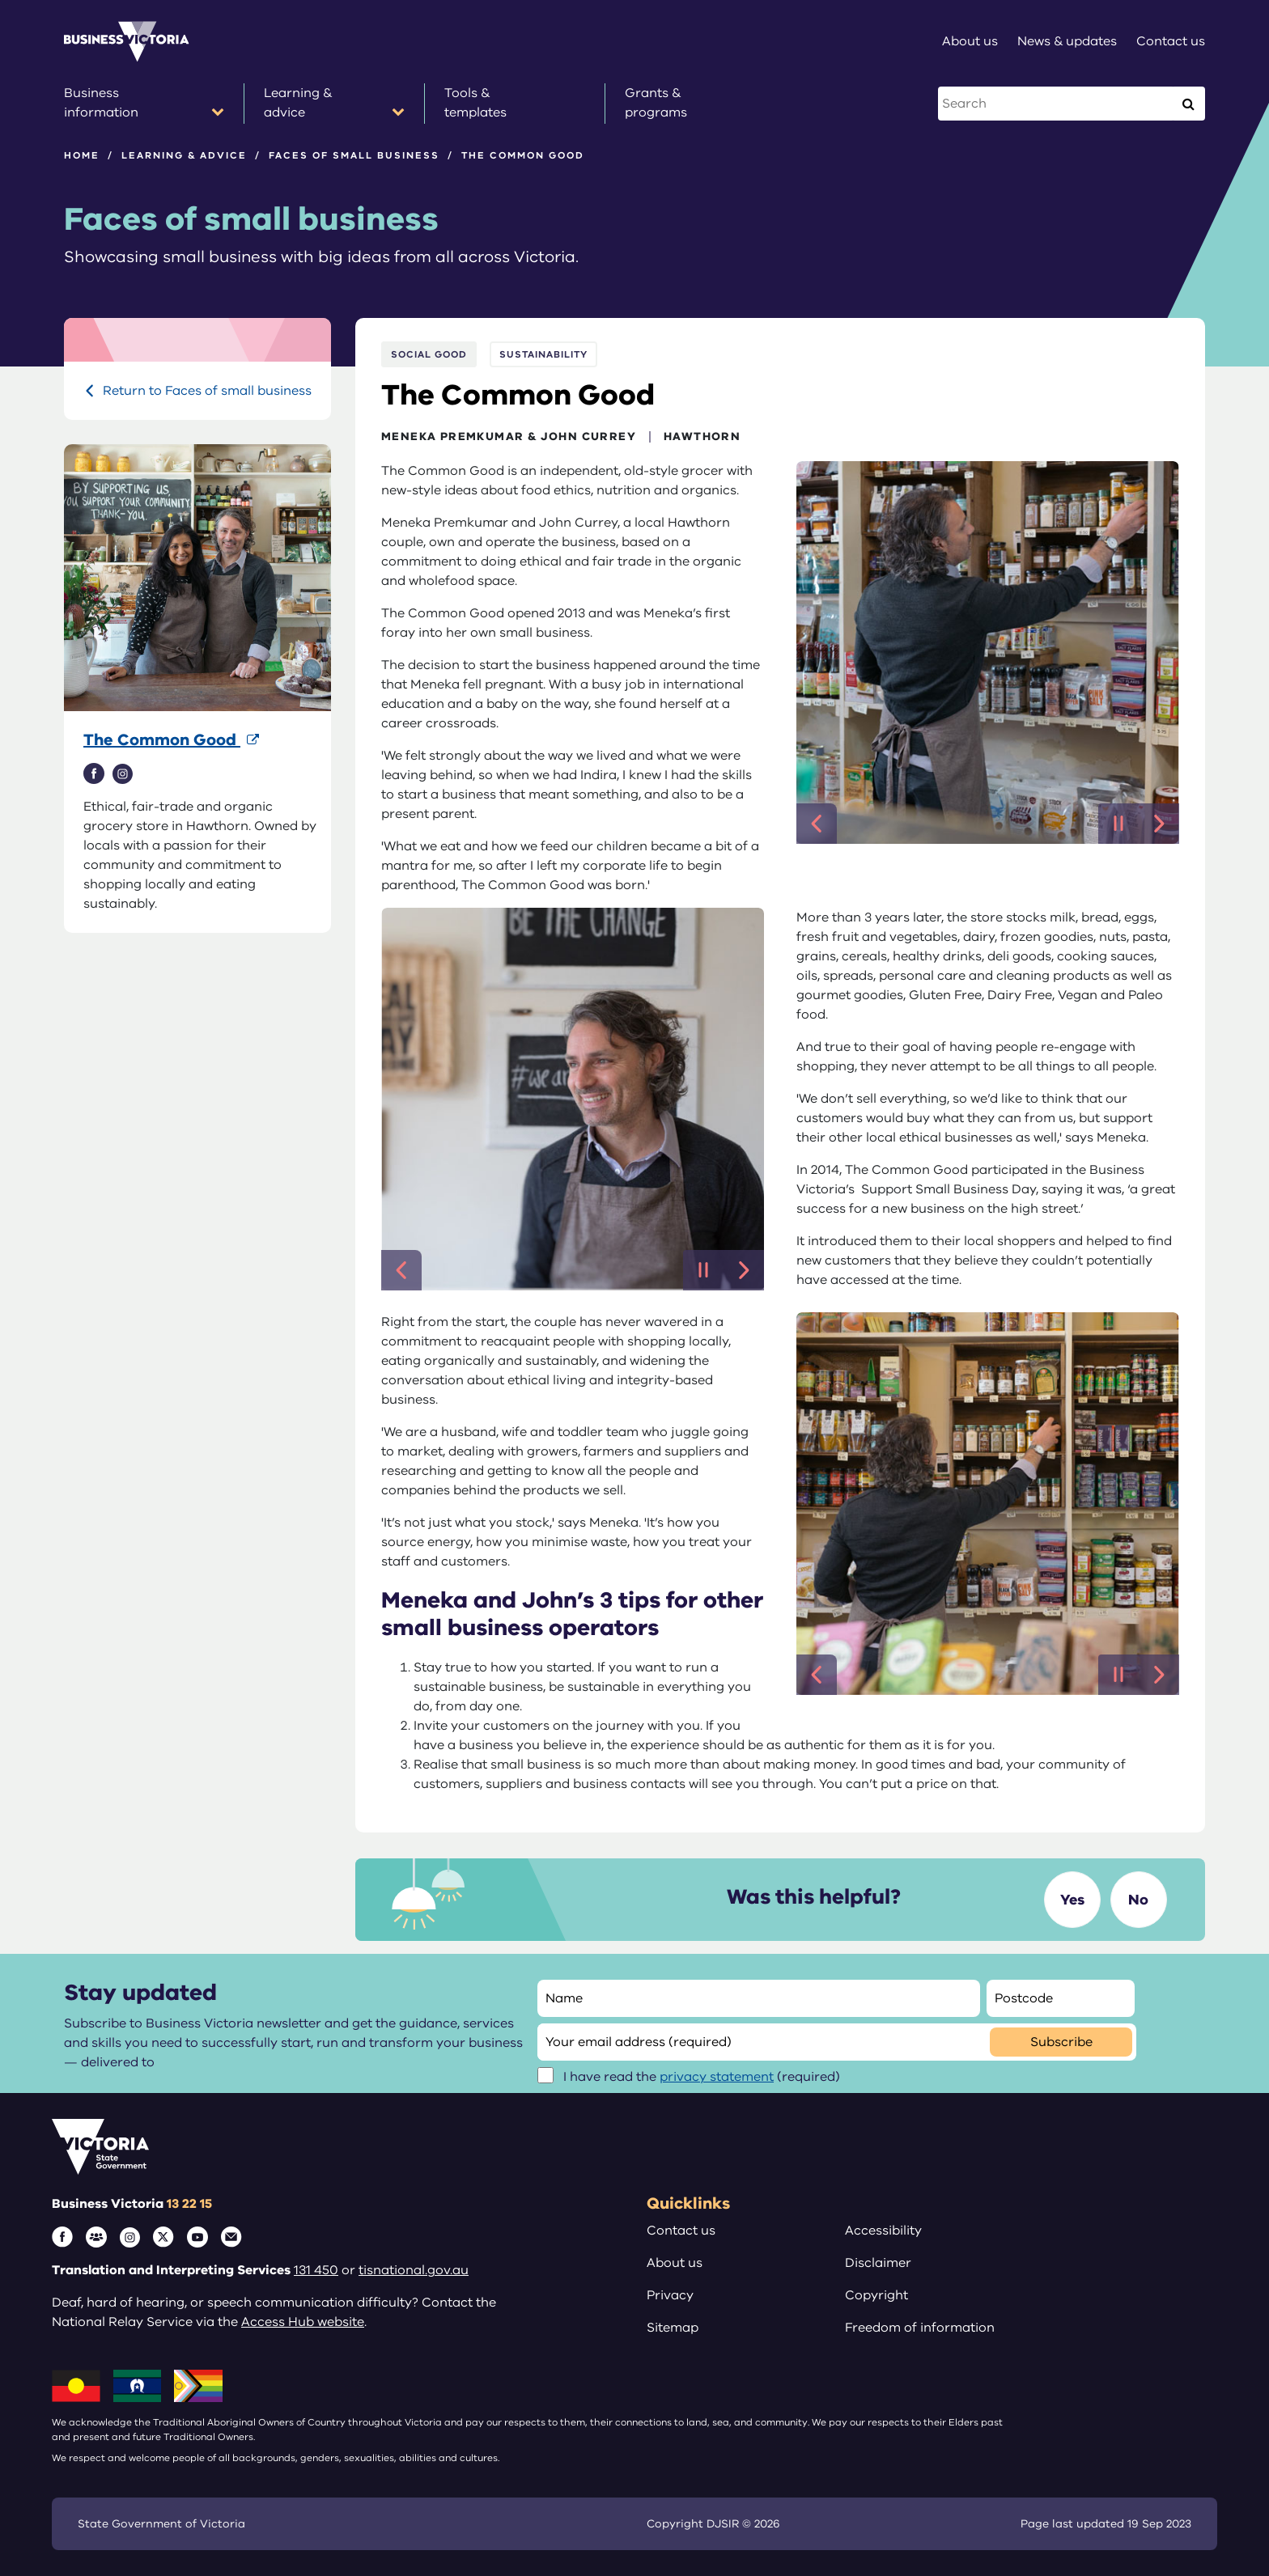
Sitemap (672, 2328)
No (1138, 1899)
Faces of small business (354, 155)
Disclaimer (878, 2263)
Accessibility (883, 2230)
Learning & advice (184, 155)
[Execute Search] (1188, 104)
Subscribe (1061, 2042)
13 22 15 (189, 2204)
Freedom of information (920, 2328)
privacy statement (717, 2077)
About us (674, 2263)
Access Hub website (302, 2322)
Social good (429, 354)
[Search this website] (1056, 104)
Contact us (681, 2230)
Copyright (876, 2295)
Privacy (670, 2295)
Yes (1072, 1899)
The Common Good (161, 740)
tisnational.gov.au (414, 2270)
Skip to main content (0, 0)
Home (82, 155)
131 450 (316, 2270)
